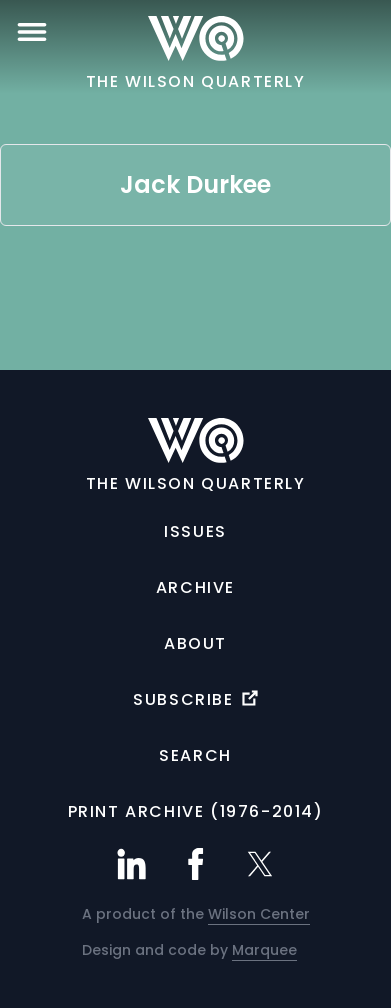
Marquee (264, 950)
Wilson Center (259, 914)
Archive (195, 587)
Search (195, 755)
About (195, 643)
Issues (195, 531)
